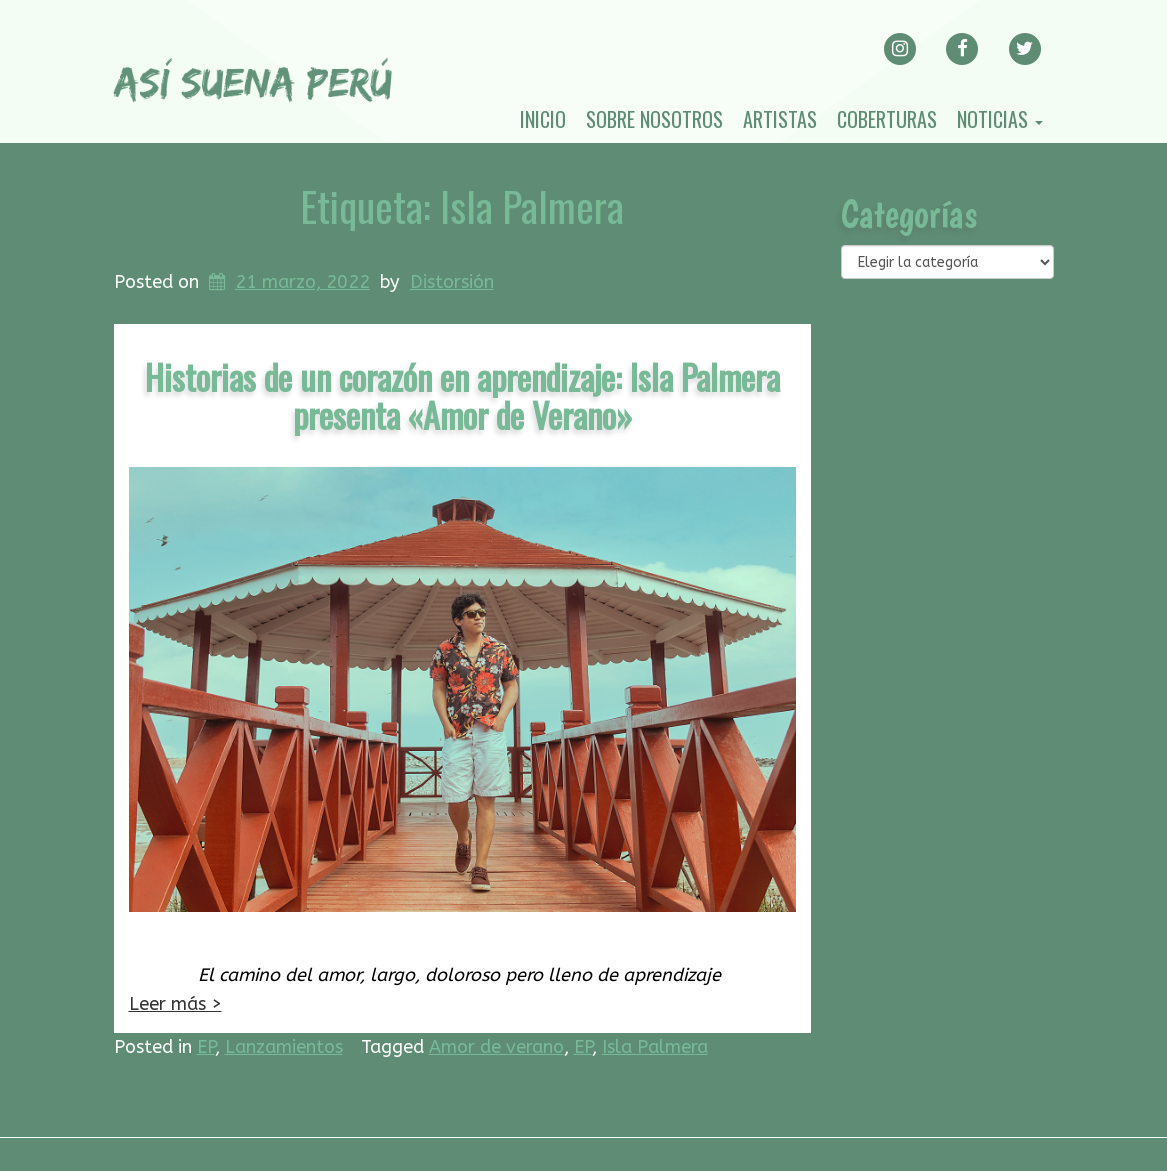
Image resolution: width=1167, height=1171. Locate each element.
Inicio (543, 119)
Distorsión (452, 282)
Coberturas (887, 119)
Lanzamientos (284, 1047)
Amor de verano (496, 1047)
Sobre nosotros (654, 119)
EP (206, 1047)
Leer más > (175, 1004)
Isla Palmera (655, 1047)
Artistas (780, 119)
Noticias (1000, 119)
